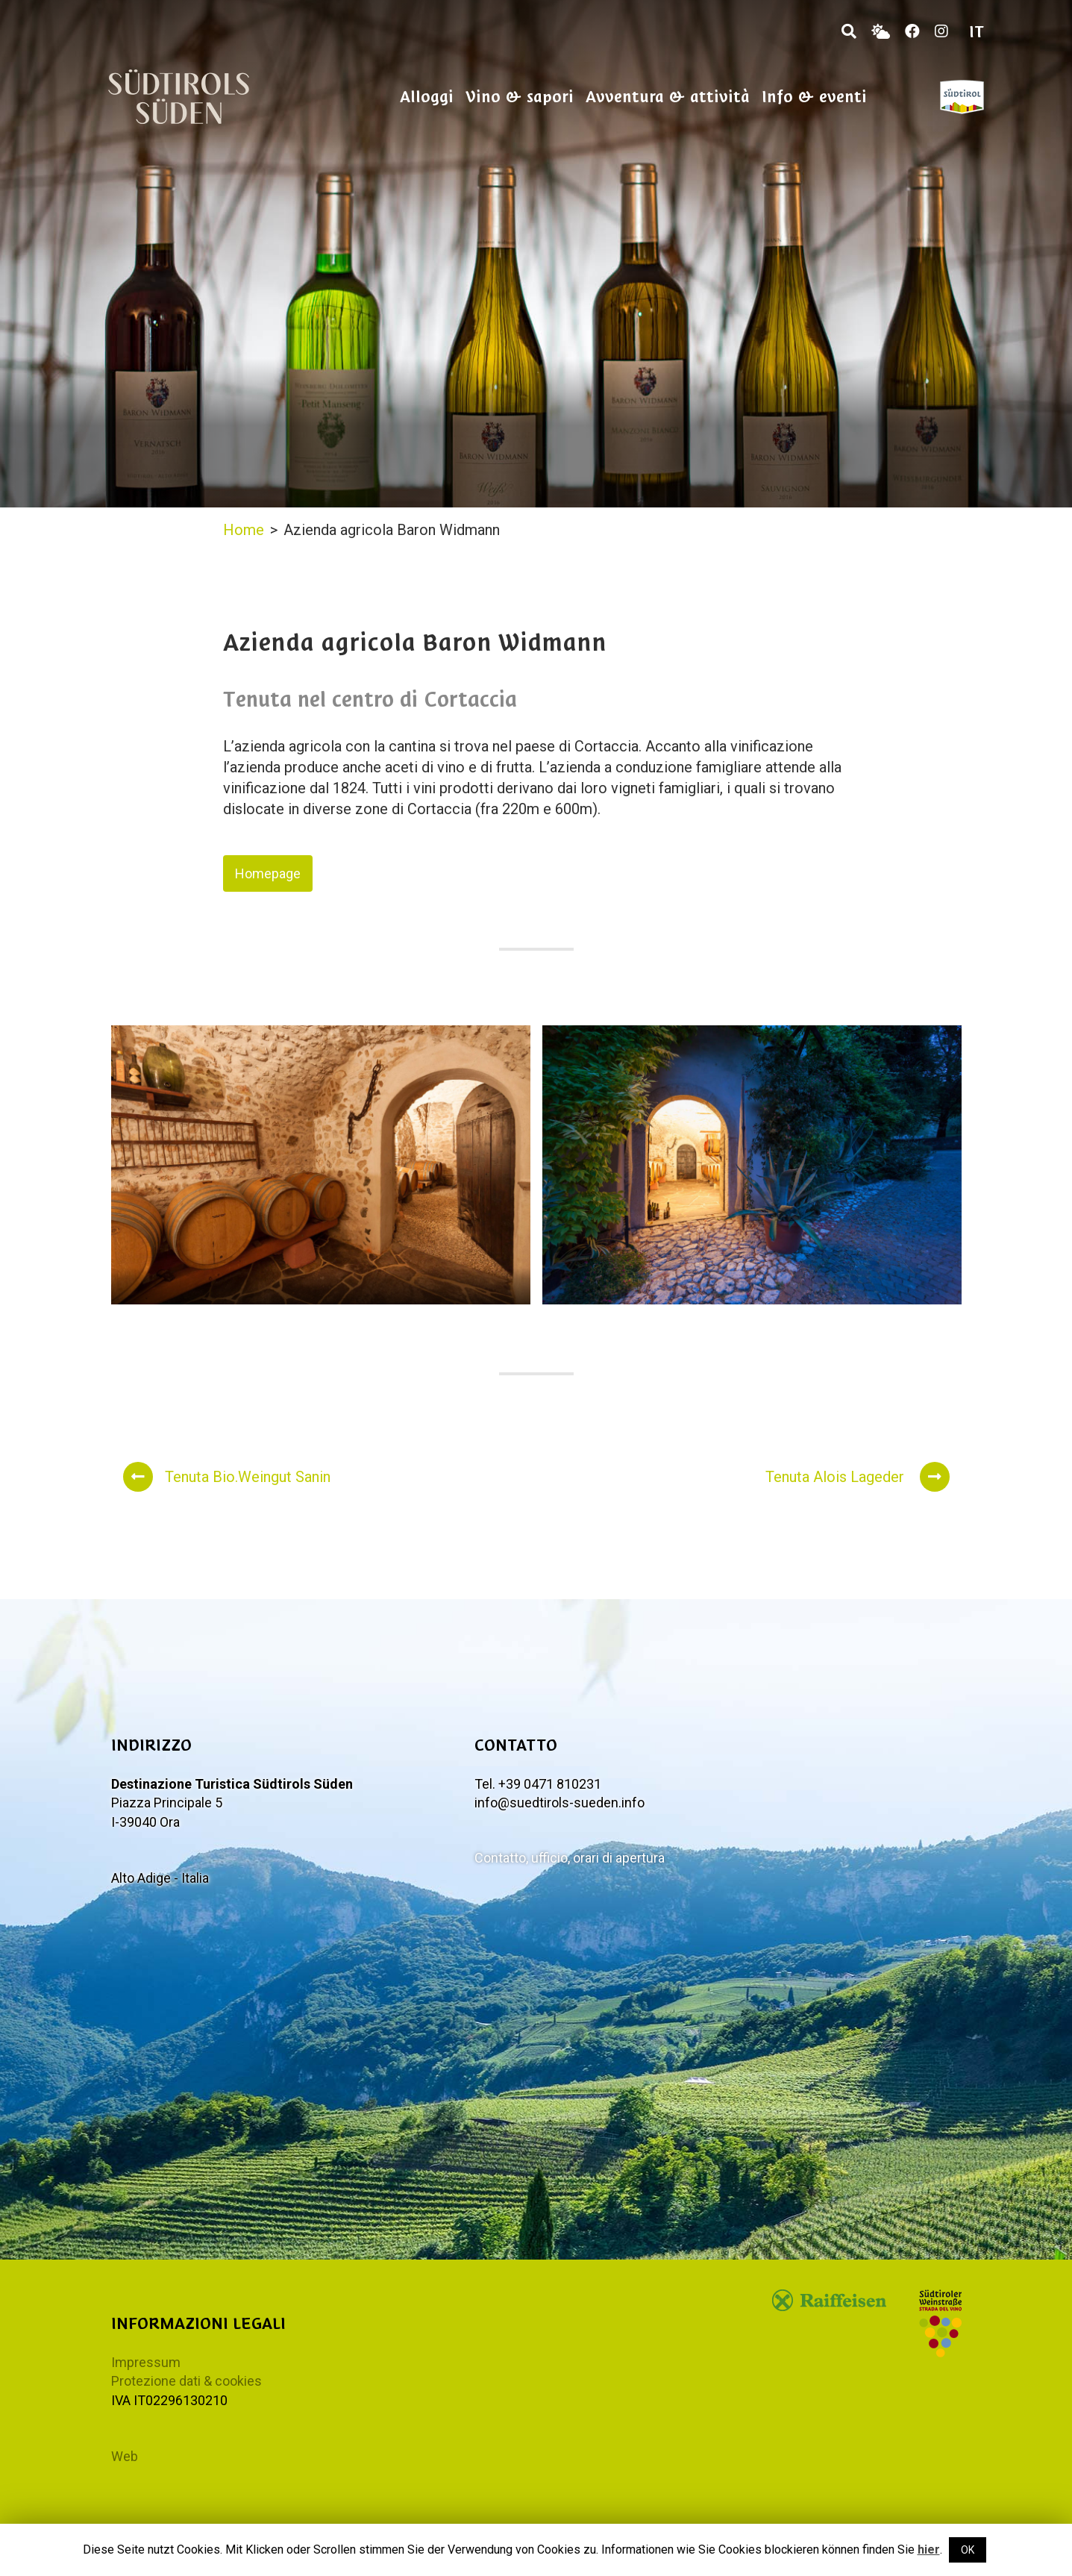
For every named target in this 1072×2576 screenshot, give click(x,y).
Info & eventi (814, 96)
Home (243, 530)
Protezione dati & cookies (186, 2381)
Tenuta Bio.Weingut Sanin (226, 1477)
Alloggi (427, 96)
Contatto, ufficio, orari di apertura (569, 1858)
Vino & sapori (520, 96)
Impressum (146, 2362)
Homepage (268, 873)
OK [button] (967, 2550)
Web (124, 2456)
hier (929, 2549)
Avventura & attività (668, 96)
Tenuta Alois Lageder (857, 1477)
